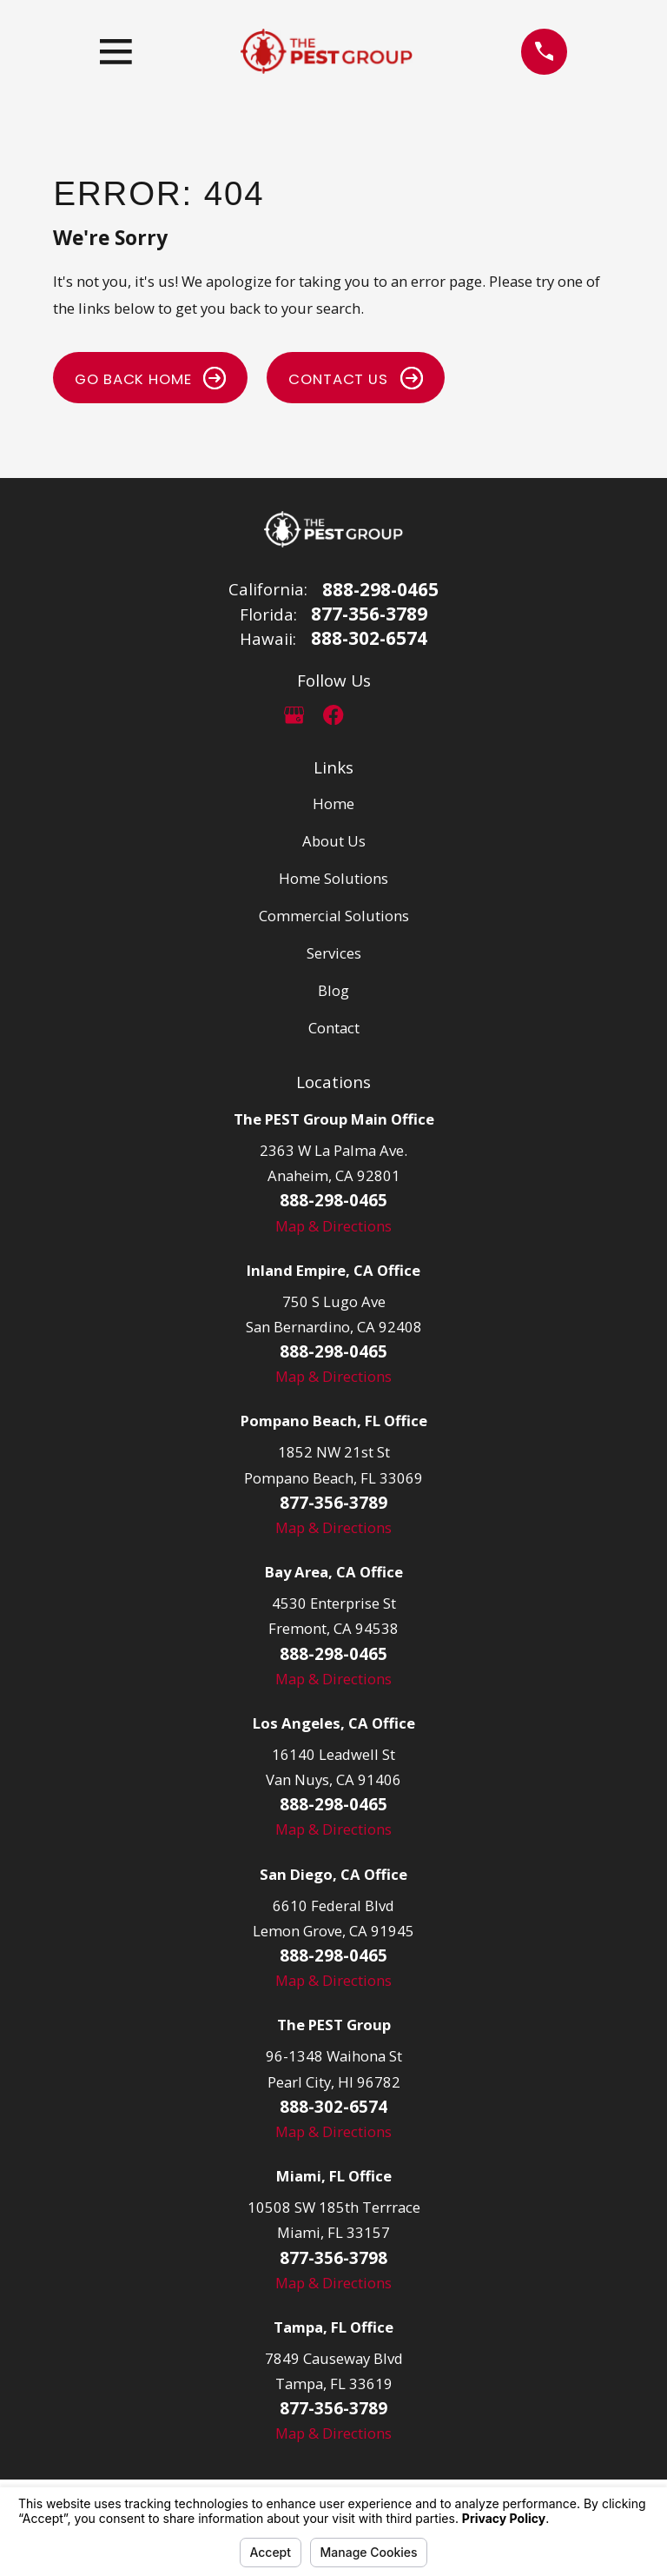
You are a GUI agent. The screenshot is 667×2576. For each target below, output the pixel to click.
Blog (333, 990)
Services (334, 953)
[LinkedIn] (373, 715)
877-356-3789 (369, 614)
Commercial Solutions (334, 916)
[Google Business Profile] (294, 715)
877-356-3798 (333, 2257)
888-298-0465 (380, 590)
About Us (334, 841)
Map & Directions (333, 1226)
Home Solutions (333, 878)
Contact (334, 1028)
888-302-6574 (369, 638)
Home (333, 803)
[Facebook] (333, 715)
